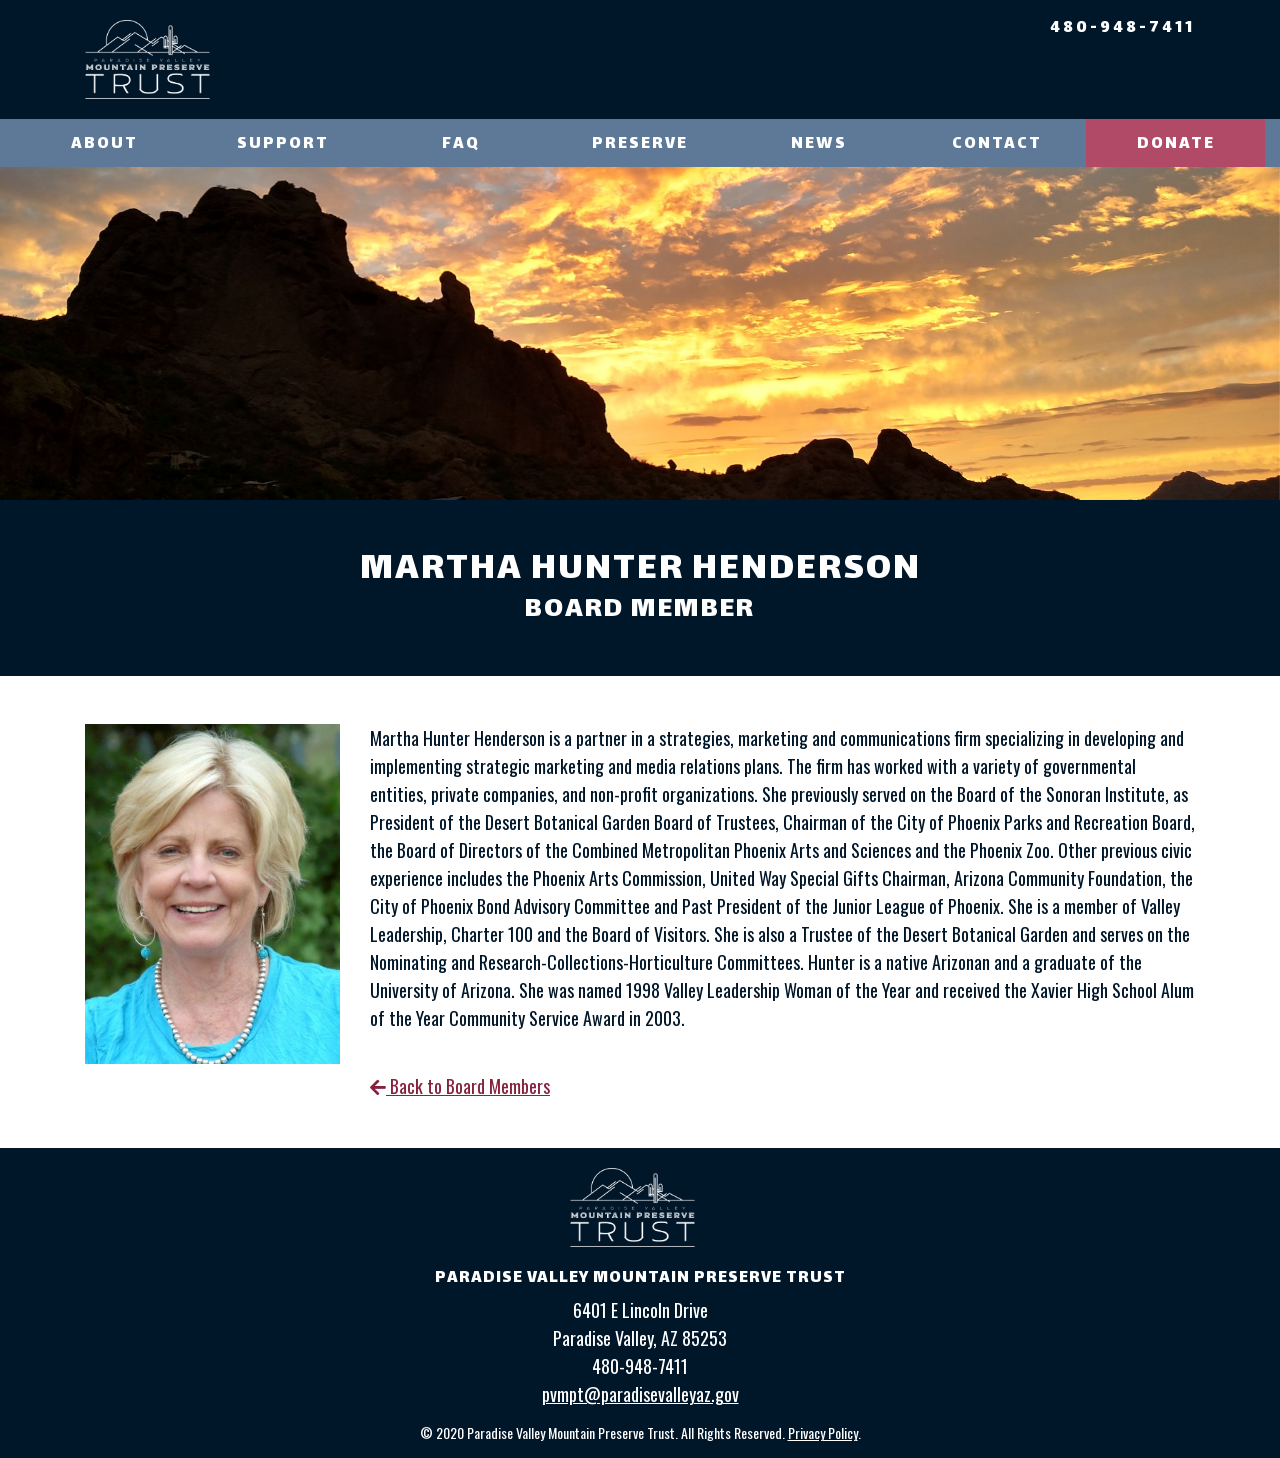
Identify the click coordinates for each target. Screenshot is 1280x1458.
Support (283, 144)
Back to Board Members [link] (460, 1086)
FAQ (461, 144)
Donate (1176, 144)
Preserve (640, 144)
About (104, 144)
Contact (997, 144)
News (819, 144)
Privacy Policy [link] (823, 1432)
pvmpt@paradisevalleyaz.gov (640, 1394)
